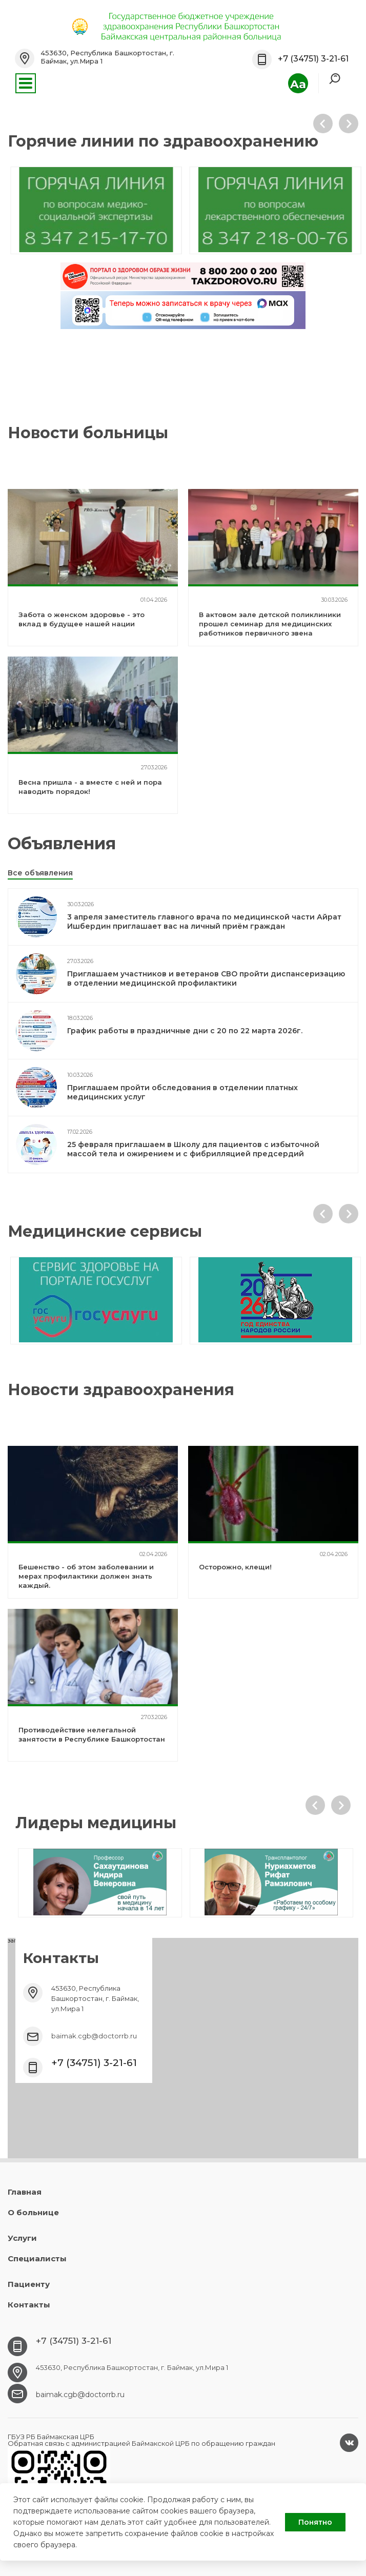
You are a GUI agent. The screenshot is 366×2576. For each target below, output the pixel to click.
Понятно (315, 2522)
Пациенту (29, 2284)
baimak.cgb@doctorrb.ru (94, 2036)
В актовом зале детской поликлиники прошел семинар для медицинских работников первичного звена (270, 623)
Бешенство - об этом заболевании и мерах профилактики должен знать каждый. (86, 1576)
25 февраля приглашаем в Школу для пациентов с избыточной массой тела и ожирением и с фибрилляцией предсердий (193, 1149)
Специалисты (37, 2258)
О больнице (33, 2212)
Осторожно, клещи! (235, 1567)
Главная (25, 2192)
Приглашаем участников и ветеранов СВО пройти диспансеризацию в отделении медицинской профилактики (206, 978)
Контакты (29, 2304)
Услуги (22, 2238)
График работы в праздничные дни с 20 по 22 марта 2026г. (184, 1030)
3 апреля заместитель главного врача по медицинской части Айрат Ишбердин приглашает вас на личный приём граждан (204, 921)
